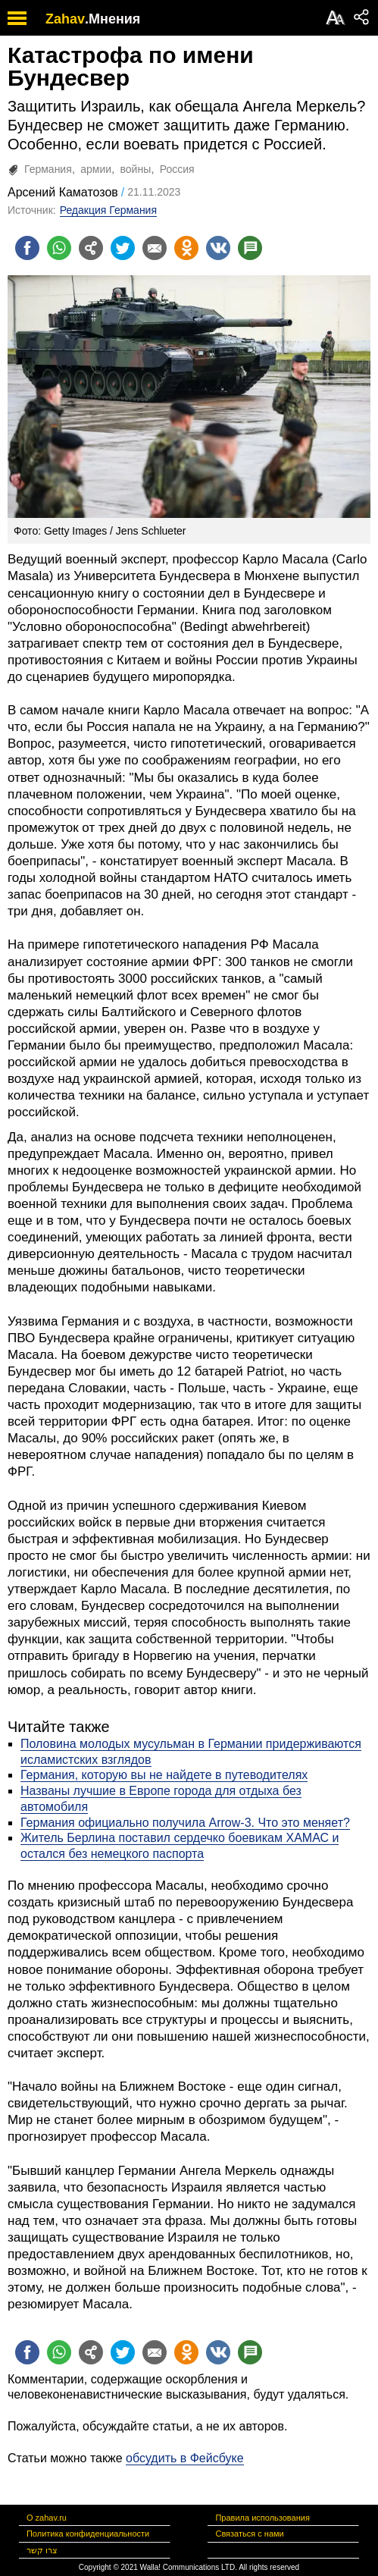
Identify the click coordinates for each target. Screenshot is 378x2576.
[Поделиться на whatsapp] (59, 248)
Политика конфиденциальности (88, 2533)
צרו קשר (42, 2550)
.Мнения (112, 19)
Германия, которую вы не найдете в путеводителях (164, 1774)
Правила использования (262, 2517)
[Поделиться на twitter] (123, 248)
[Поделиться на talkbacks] (250, 248)
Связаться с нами (249, 2533)
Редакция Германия (108, 210)
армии (95, 169)
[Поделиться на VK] (218, 248)
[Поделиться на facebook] (27, 248)
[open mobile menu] (17, 18)
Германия (48, 169)
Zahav (65, 19)
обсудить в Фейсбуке (185, 2458)
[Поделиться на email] (154, 248)
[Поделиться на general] (91, 248)
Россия (177, 169)
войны (136, 169)
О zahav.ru (47, 2517)
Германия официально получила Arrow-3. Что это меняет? (185, 1822)
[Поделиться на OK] (186, 248)
